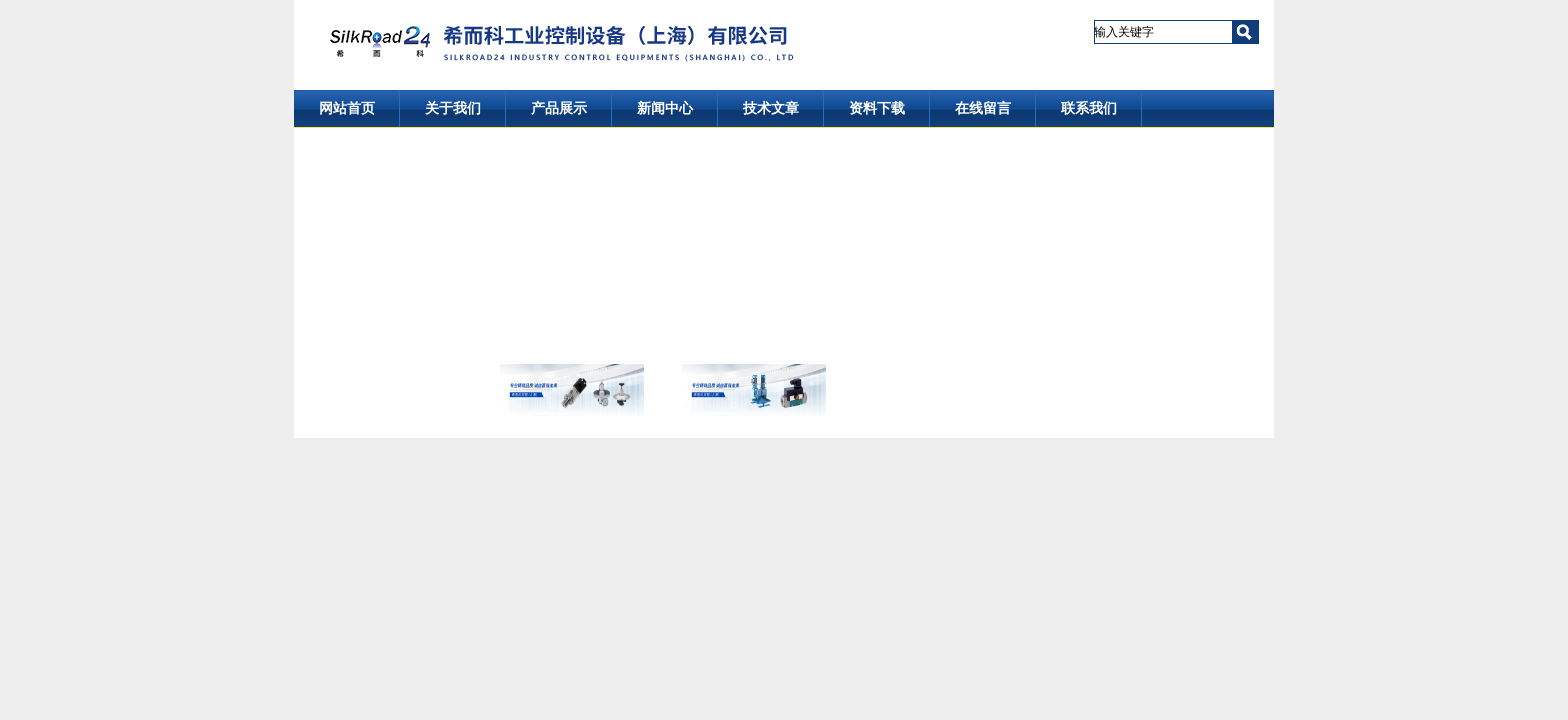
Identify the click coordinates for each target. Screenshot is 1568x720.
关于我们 (453, 108)
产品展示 (559, 108)
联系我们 (1089, 108)
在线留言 (983, 108)
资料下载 (877, 108)
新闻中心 (665, 108)
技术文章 (771, 108)
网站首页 (347, 108)
